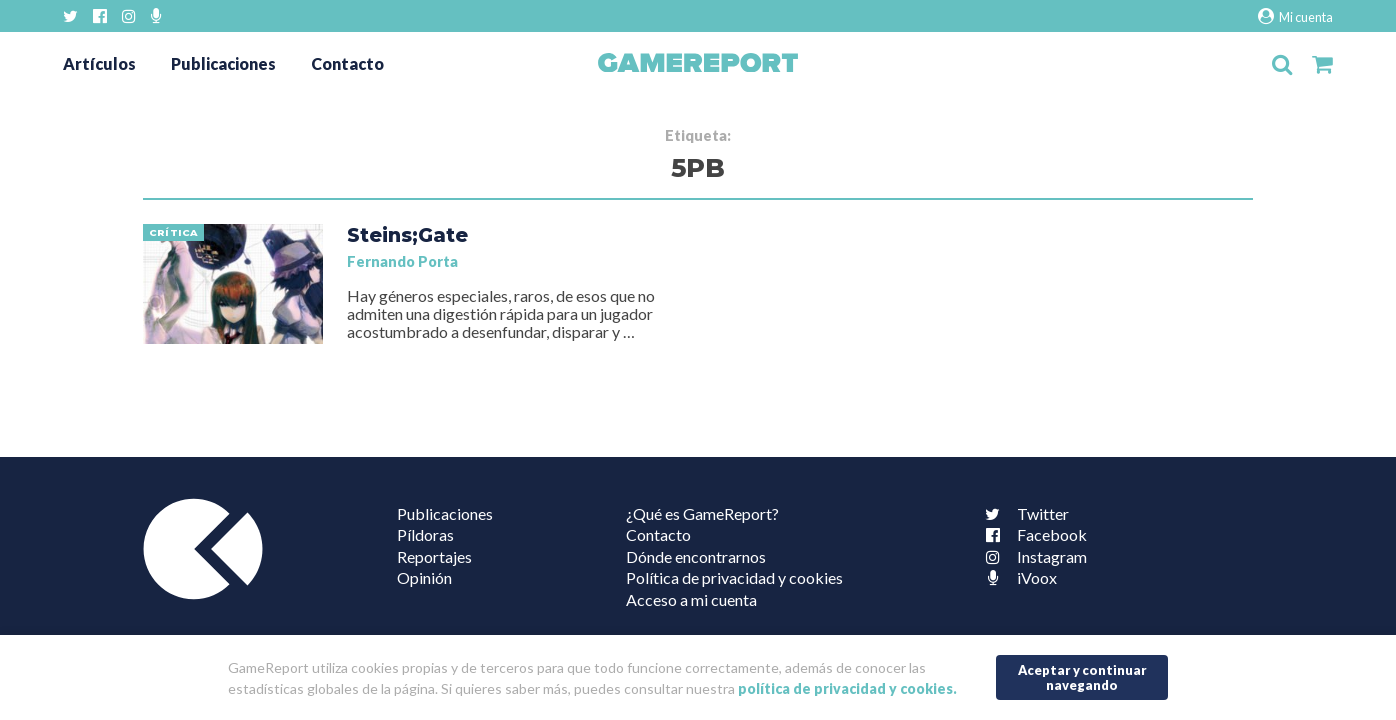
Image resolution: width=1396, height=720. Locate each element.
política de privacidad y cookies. (847, 688)
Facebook (1032, 534)
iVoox (1017, 577)
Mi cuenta (1295, 16)
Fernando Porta (402, 261)
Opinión (424, 577)
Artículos (99, 63)
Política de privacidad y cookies (734, 577)
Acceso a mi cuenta (691, 599)
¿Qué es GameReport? (702, 513)
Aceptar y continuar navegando (1082, 677)
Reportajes (434, 556)
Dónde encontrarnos (696, 556)
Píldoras (425, 534)
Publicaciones (223, 63)
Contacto (347, 63)
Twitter (1023, 513)
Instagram (1032, 556)
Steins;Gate (407, 235)
